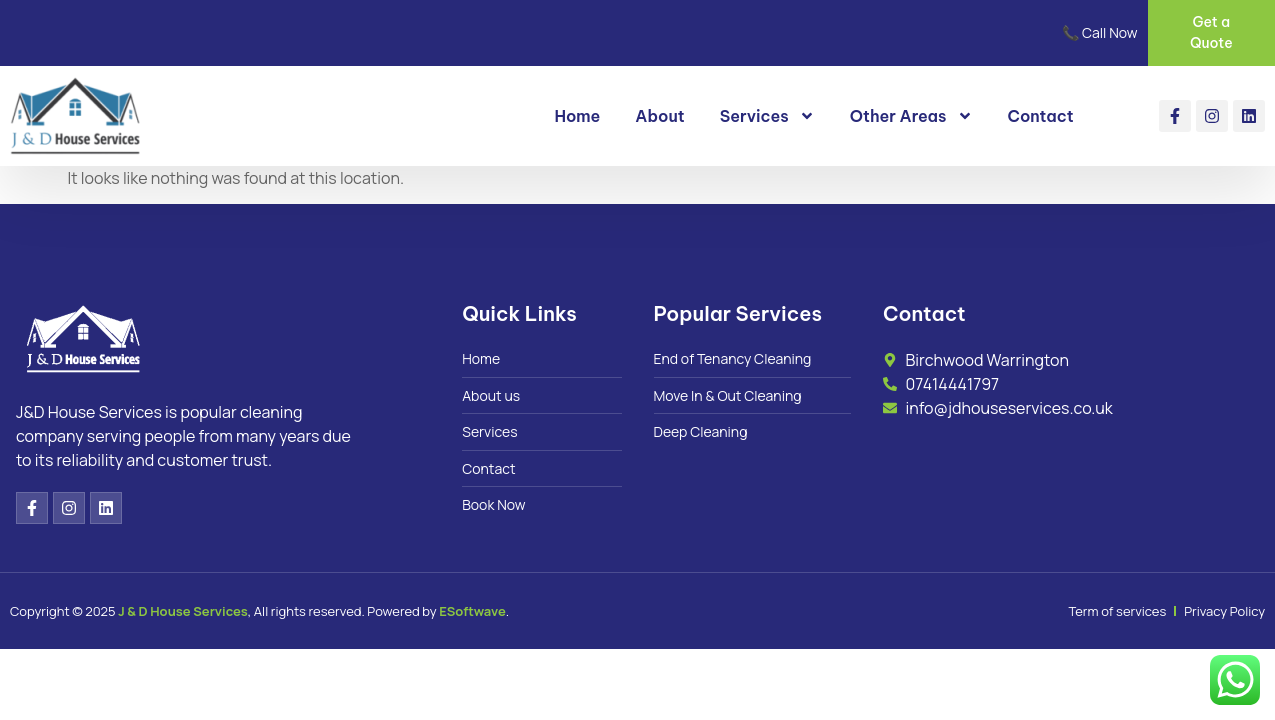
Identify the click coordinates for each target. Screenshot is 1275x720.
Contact (1041, 116)
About (659, 116)
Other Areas (911, 116)
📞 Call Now (1099, 32)
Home (577, 116)
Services (767, 116)
